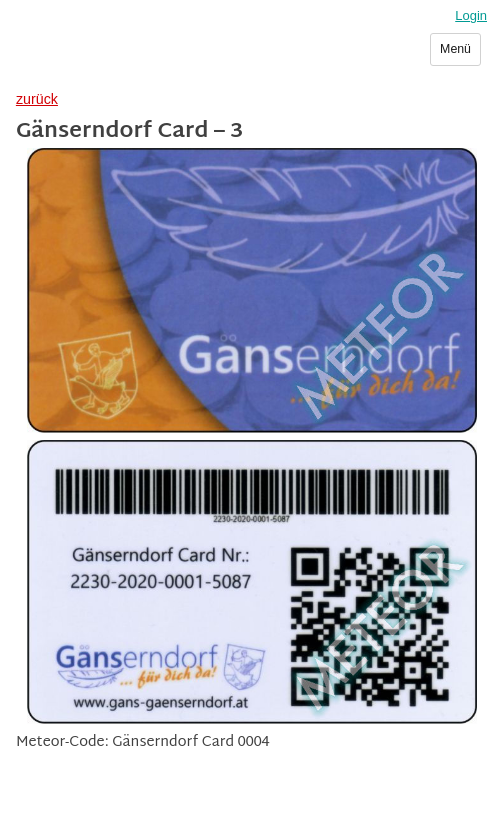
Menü (455, 49)
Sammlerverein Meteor (116, 57)
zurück (37, 99)
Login (471, 15)
